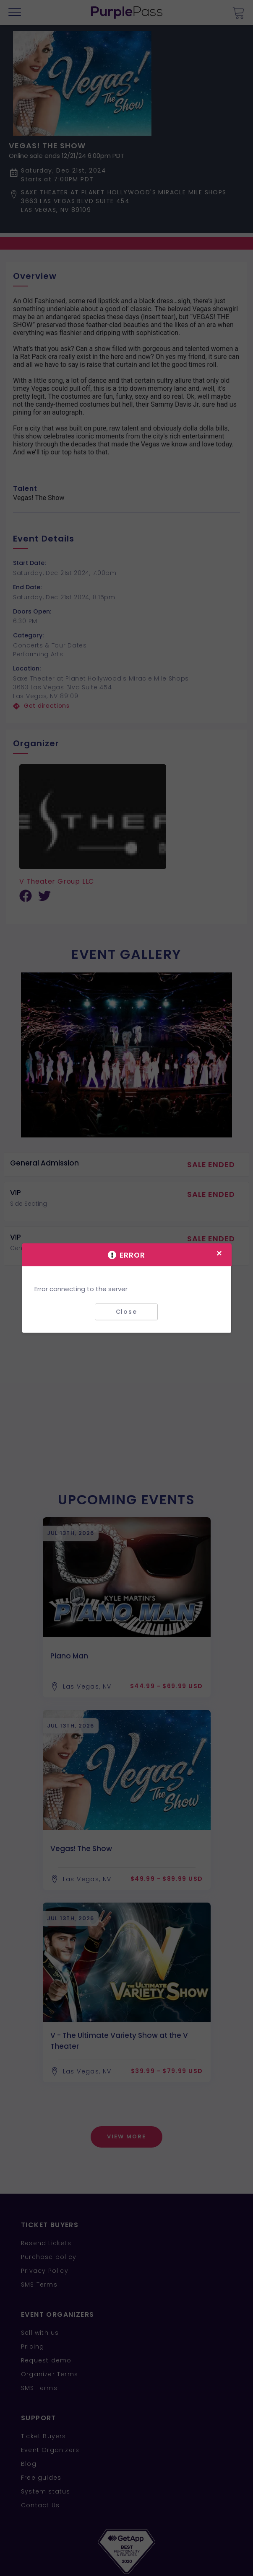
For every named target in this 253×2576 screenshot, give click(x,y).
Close (126, 1311)
